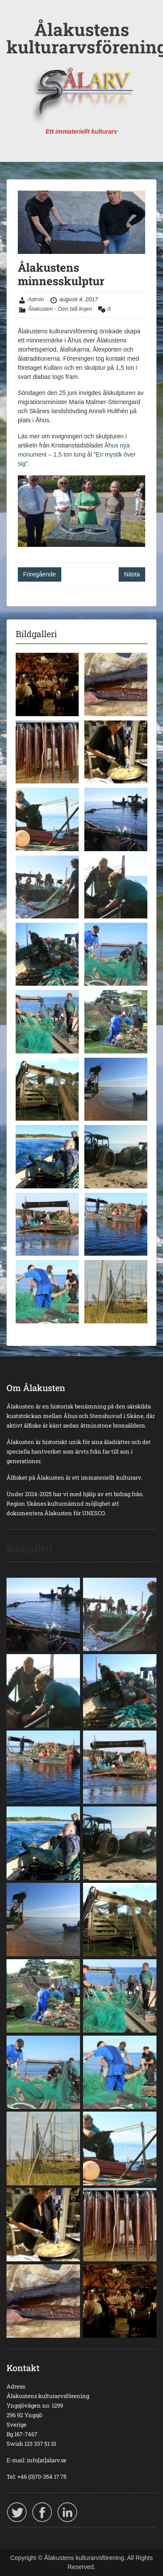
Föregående (39, 574)
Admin (36, 299)
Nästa (132, 574)
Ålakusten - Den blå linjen (60, 309)
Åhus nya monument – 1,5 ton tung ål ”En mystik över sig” (77, 454)
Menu (16, 15)
